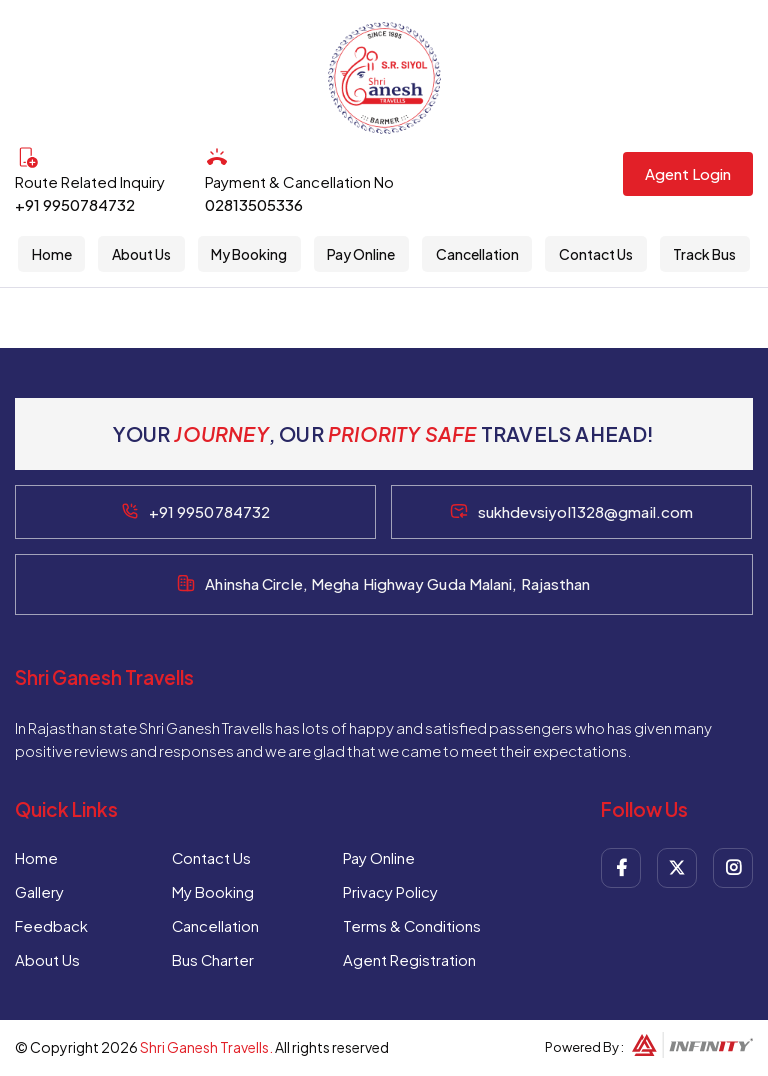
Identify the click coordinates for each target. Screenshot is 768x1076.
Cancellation (477, 254)
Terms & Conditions (413, 925)
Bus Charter (213, 959)
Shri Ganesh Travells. (206, 1047)
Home (51, 254)
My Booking (249, 254)
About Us (141, 254)
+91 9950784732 (75, 204)
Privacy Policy (391, 891)
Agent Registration (410, 959)
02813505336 (254, 204)
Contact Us (596, 254)
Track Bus (705, 254)
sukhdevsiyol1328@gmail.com (586, 511)
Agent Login (688, 173)
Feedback (51, 925)
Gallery (39, 891)
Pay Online (362, 254)
